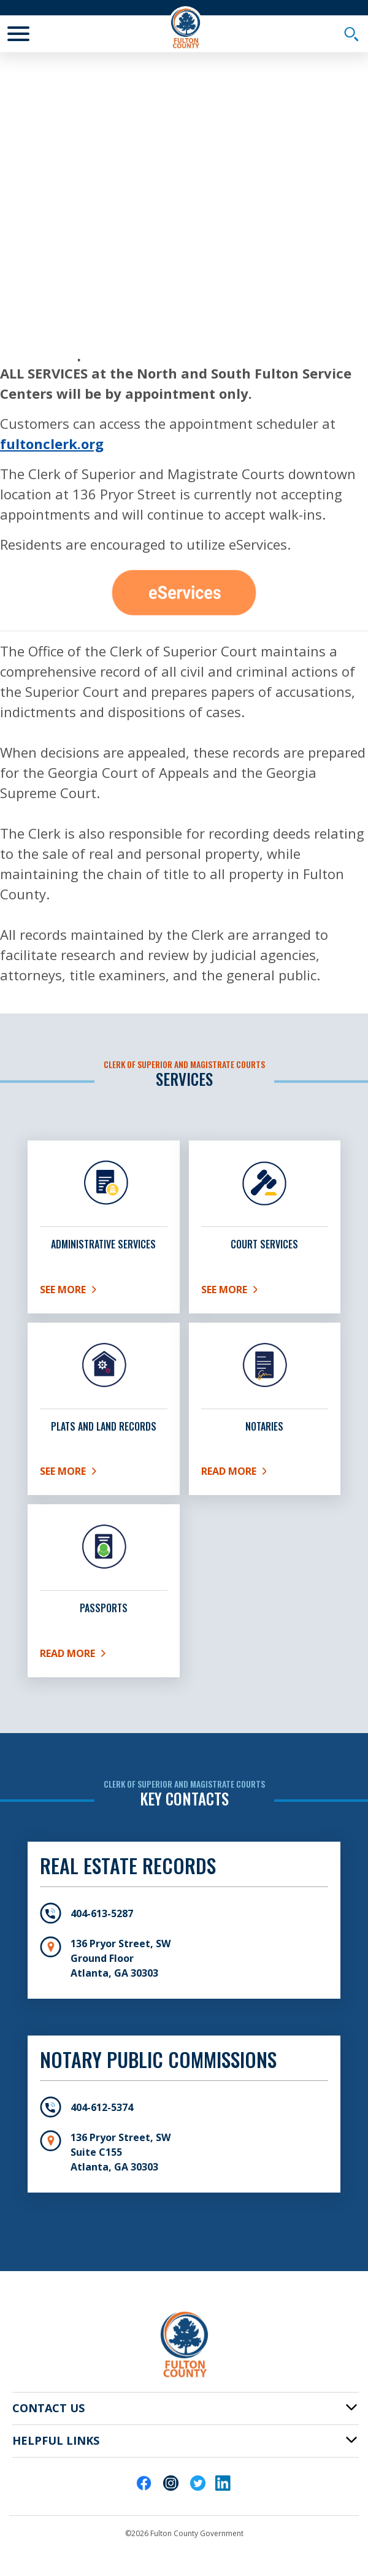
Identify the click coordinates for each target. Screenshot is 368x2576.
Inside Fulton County (149, 252)
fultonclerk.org (52, 443)
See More (103, 1292)
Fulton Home (55, 252)
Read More (244, 1473)
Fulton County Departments (89, 272)
